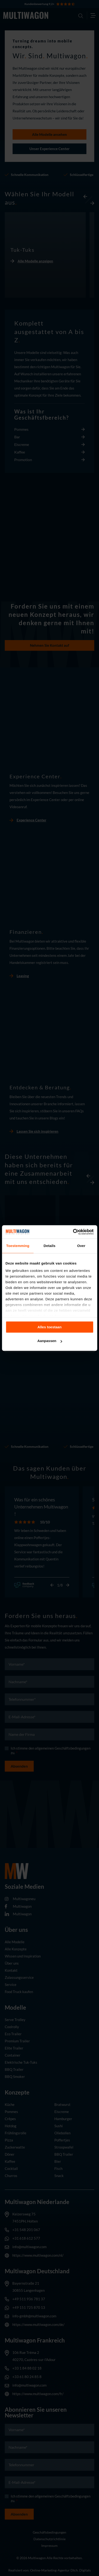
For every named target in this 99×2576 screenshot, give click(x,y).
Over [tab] (81, 1246)
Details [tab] (50, 1246)
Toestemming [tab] (17, 1246)
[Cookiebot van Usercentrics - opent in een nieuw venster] (73, 1232)
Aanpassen (49, 1341)
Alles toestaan (50, 1327)
